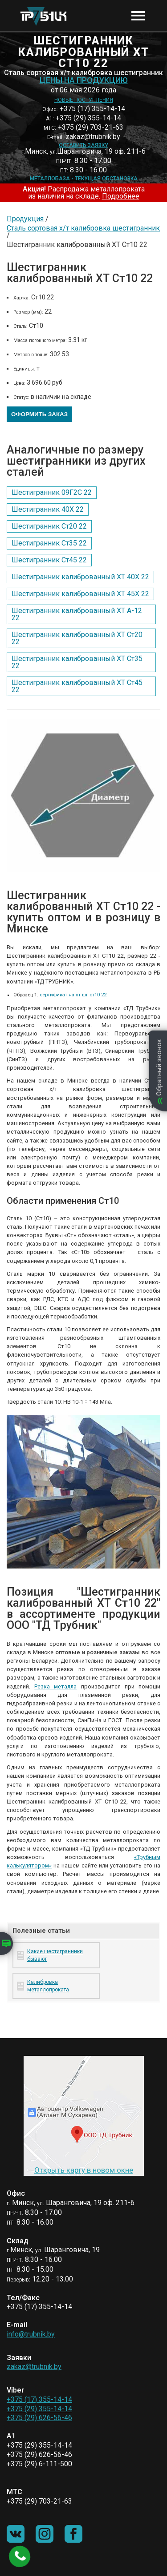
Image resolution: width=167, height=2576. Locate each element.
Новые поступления (83, 100)
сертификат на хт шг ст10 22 (73, 995)
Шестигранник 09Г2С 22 (52, 492)
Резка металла (55, 1686)
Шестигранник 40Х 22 (48, 509)
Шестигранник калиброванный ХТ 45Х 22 (80, 593)
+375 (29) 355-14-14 (39, 2409)
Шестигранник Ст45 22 (49, 560)
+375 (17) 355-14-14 (39, 2399)
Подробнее (120, 196)
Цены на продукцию (84, 80)
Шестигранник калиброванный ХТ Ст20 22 (77, 638)
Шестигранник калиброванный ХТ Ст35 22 (77, 662)
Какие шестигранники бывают (55, 1955)
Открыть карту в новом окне (83, 2170)
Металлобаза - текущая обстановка (84, 178)
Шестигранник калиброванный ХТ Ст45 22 (77, 686)
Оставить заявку (83, 145)
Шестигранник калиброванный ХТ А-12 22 (77, 614)
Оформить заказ (39, 414)
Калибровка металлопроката (48, 1986)
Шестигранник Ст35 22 (49, 543)
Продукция (25, 219)
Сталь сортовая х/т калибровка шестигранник (83, 228)
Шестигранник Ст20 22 (49, 526)
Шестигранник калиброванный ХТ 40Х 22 (80, 577)
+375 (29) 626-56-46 (39, 2417)
